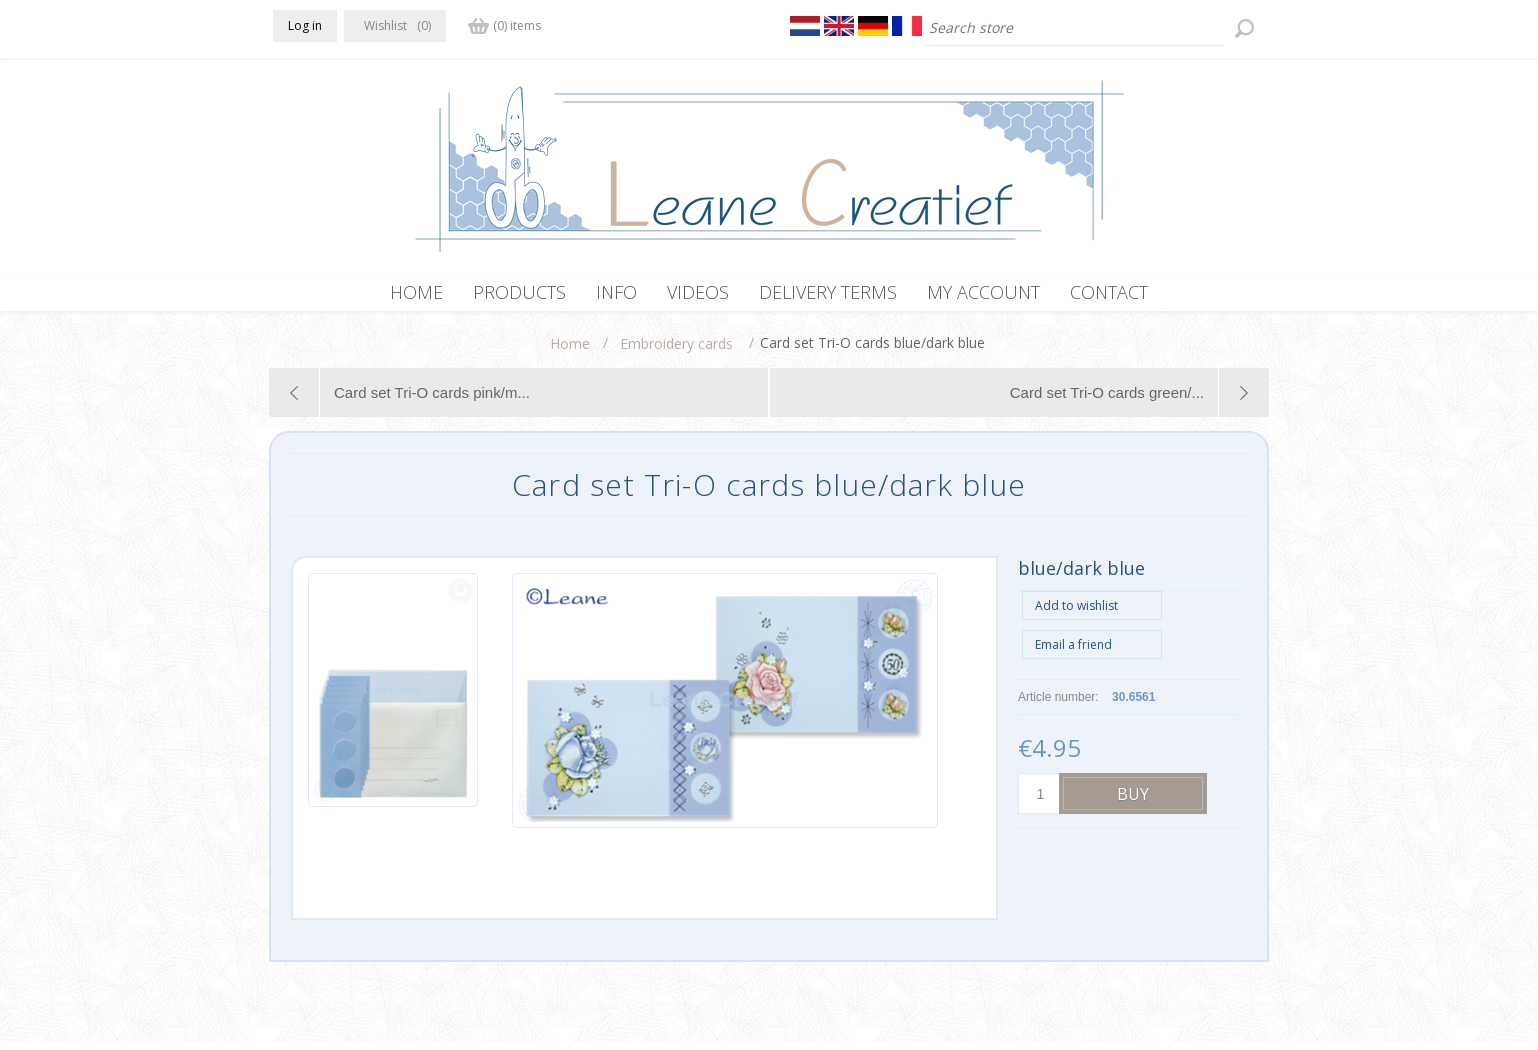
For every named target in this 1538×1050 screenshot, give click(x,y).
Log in (305, 25)
